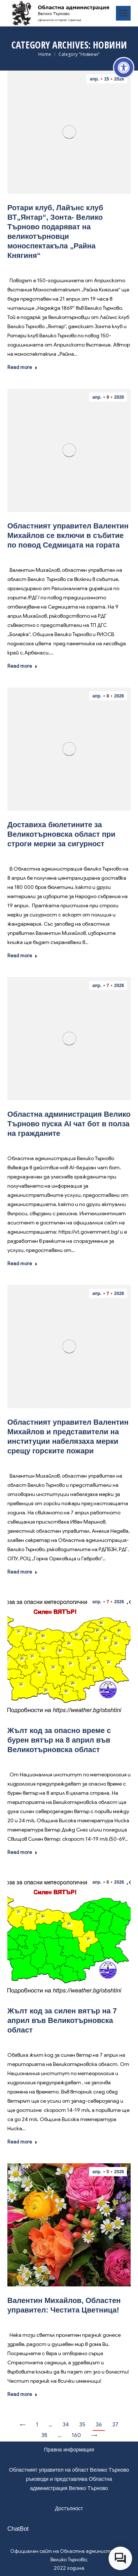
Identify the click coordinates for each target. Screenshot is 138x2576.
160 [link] (76, 2435)
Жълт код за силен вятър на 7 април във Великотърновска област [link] (62, 2020)
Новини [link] (70, 266)
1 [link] (37, 2424)
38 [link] (44, 2435)
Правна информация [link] (69, 2450)
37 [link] (115, 2424)
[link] (123, 67)
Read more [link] (22, 367)
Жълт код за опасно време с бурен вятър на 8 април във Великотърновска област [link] (59, 1740)
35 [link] (82, 2424)
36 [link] (99, 2424)
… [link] (50, 2424)
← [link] (23, 2424)
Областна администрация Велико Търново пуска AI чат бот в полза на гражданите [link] (69, 1123)
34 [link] (66, 2424)
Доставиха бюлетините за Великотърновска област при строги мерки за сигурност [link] (61, 834)
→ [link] (94, 2435)
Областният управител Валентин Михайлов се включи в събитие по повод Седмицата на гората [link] (67, 535)
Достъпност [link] (69, 2508)
